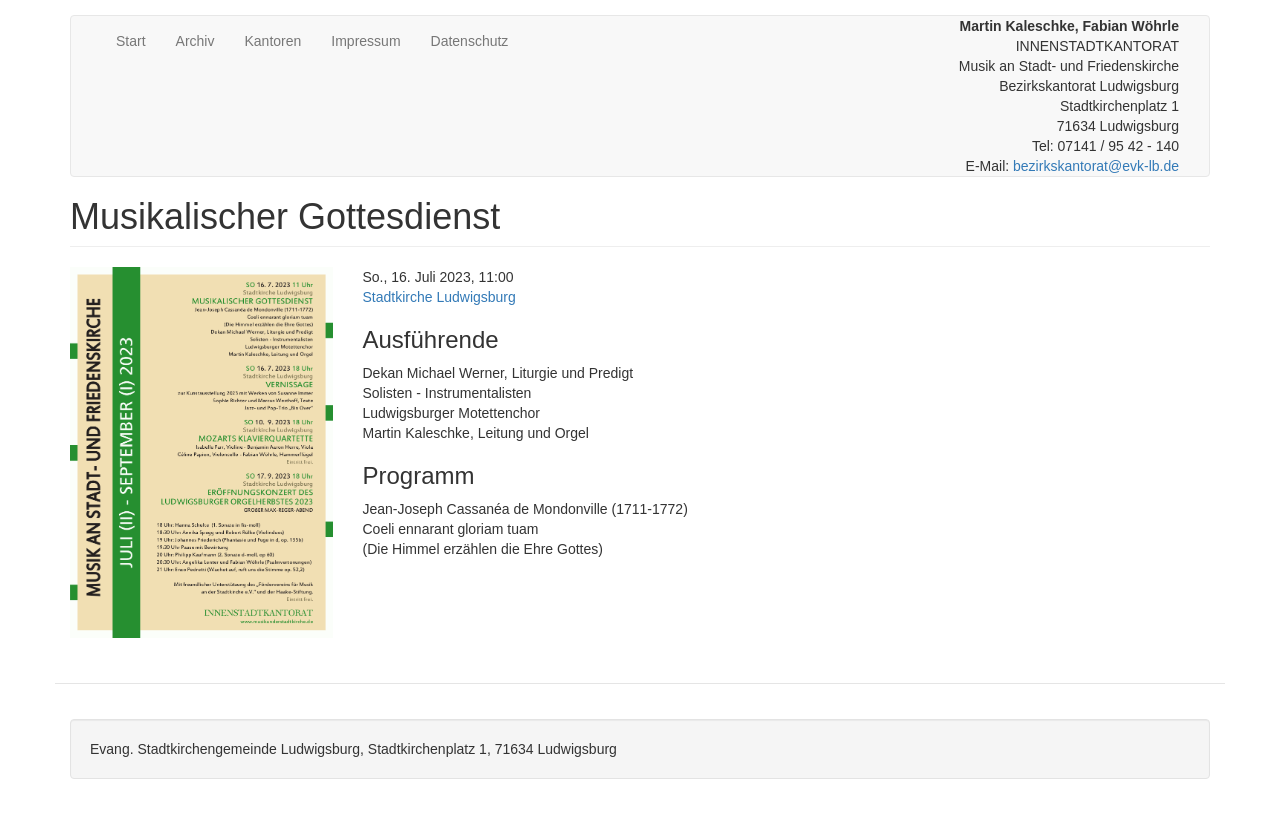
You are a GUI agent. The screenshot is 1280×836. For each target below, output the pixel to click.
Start (131, 41)
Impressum (365, 41)
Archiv (195, 41)
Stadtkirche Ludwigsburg (439, 297)
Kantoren (272, 41)
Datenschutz (470, 41)
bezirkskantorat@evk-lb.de (1096, 166)
